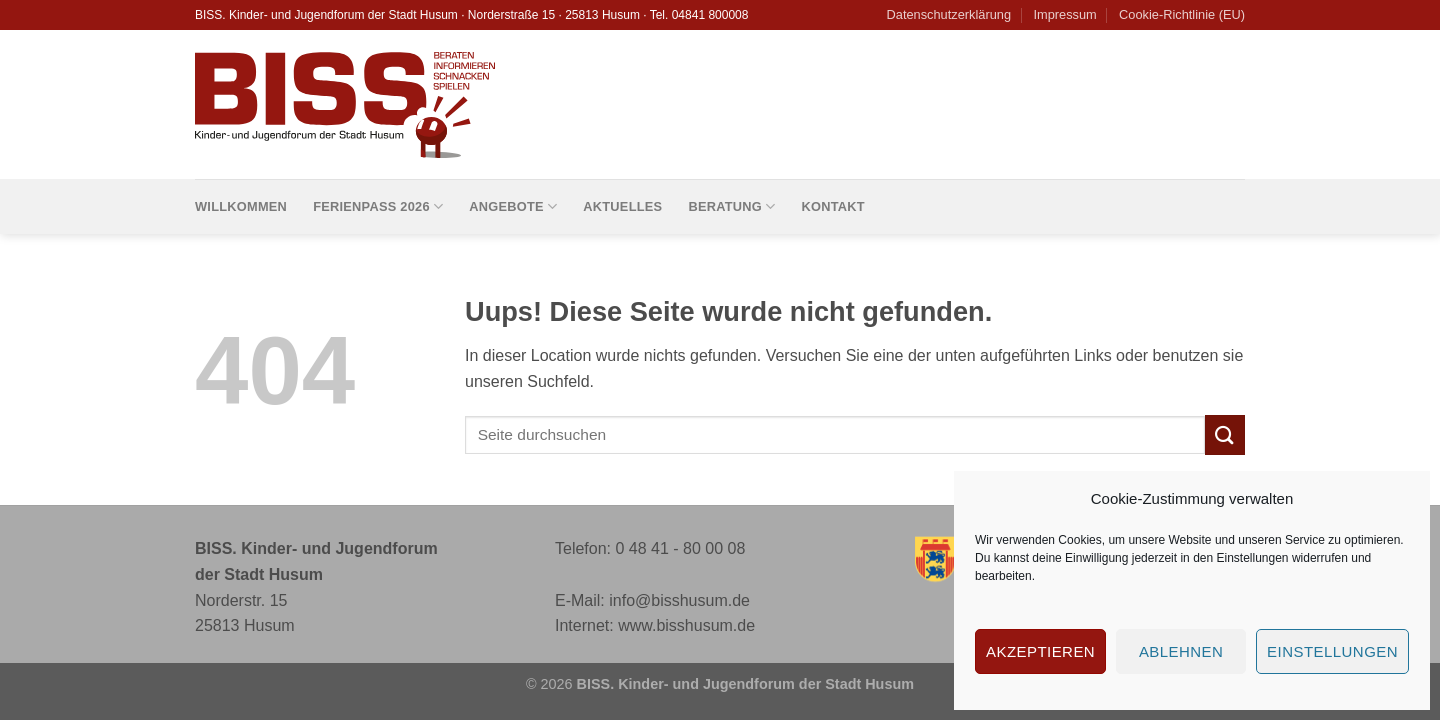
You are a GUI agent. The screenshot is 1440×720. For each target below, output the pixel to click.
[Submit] (1225, 434)
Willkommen (241, 206)
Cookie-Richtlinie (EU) (1182, 14)
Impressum (1064, 14)
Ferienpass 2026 (378, 206)
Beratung (731, 206)
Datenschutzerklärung (949, 14)
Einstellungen (1252, 558)
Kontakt (832, 206)
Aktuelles (622, 206)
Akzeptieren (1040, 651)
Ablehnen (1181, 651)
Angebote (513, 206)
